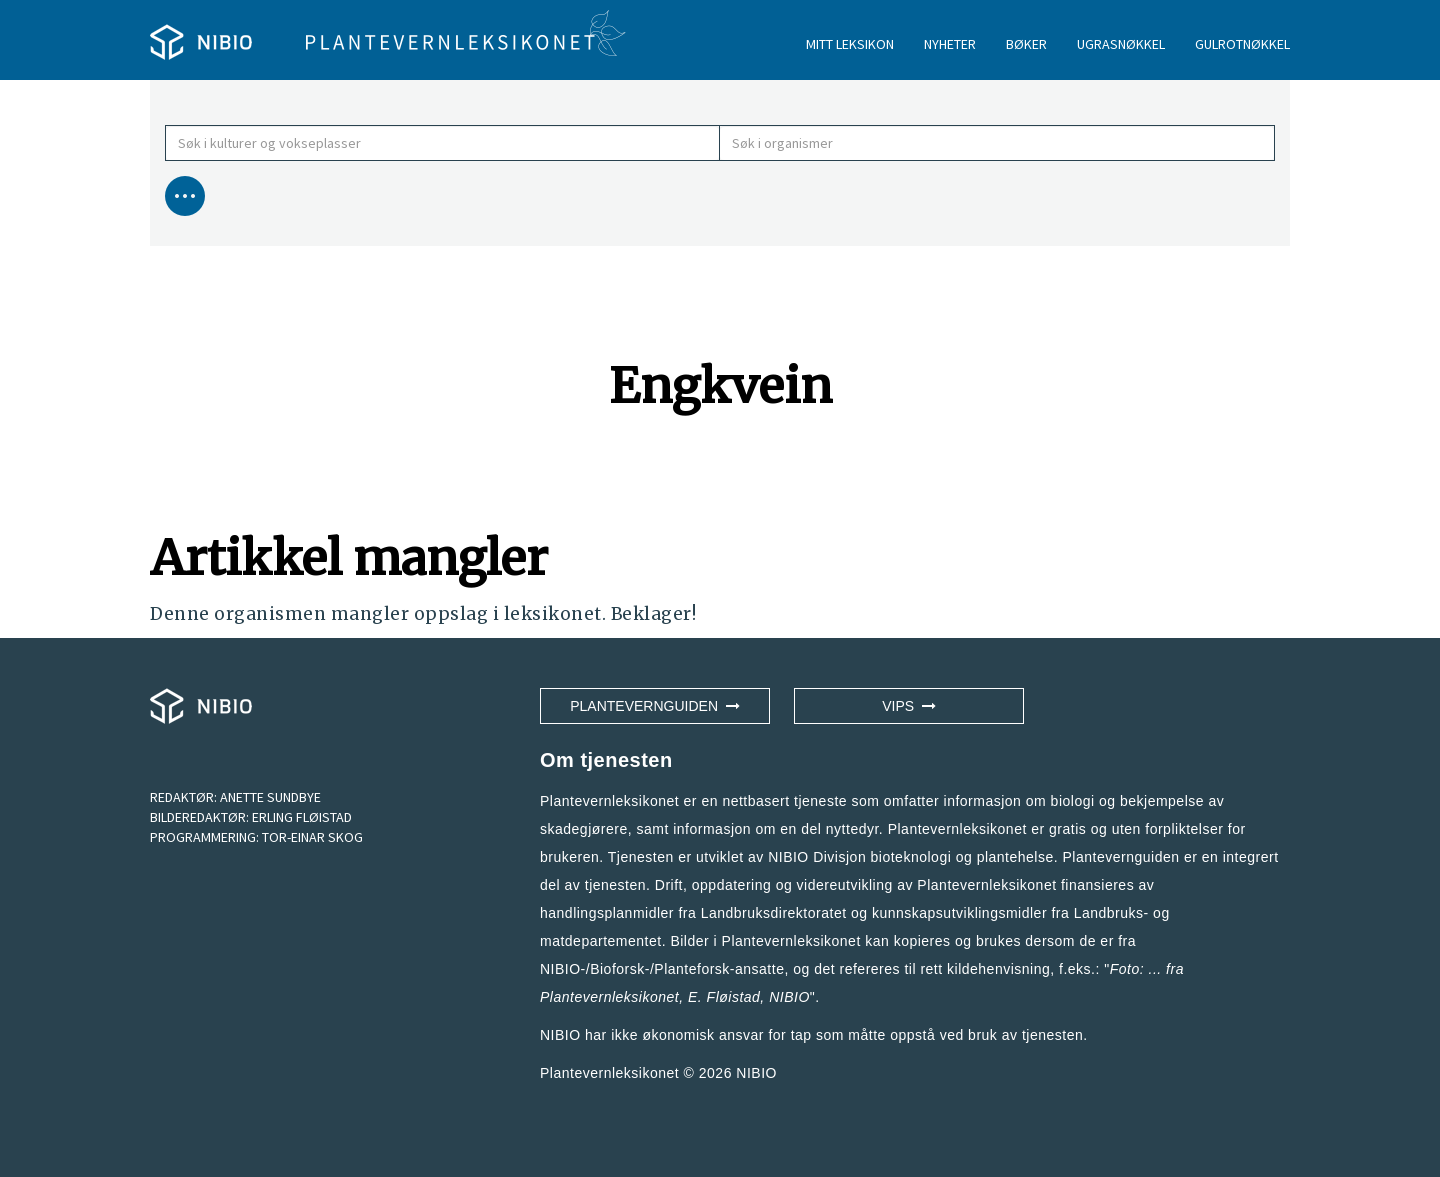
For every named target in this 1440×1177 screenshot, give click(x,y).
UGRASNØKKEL (1121, 44)
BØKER (1026, 44)
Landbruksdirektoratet (774, 913)
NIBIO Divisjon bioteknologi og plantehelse (911, 857)
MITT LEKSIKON (850, 44)
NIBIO (756, 1073)
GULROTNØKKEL (1242, 44)
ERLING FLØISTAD (302, 817)
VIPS (909, 706)
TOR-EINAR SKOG (312, 837)
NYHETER (950, 44)
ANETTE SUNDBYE (270, 797)
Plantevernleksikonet (609, 997)
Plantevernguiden (655, 706)
